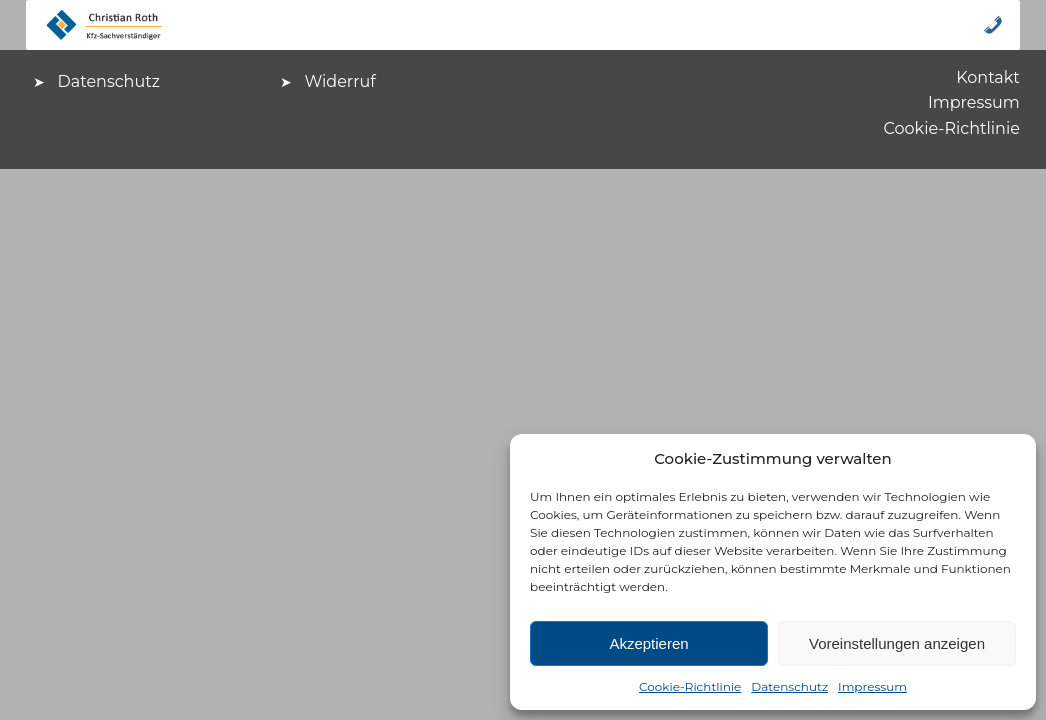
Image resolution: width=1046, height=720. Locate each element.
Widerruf (340, 81)
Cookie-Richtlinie (690, 686)
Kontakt (988, 77)
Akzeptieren (648, 643)
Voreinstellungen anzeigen (897, 643)
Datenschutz (789, 686)
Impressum (872, 686)
